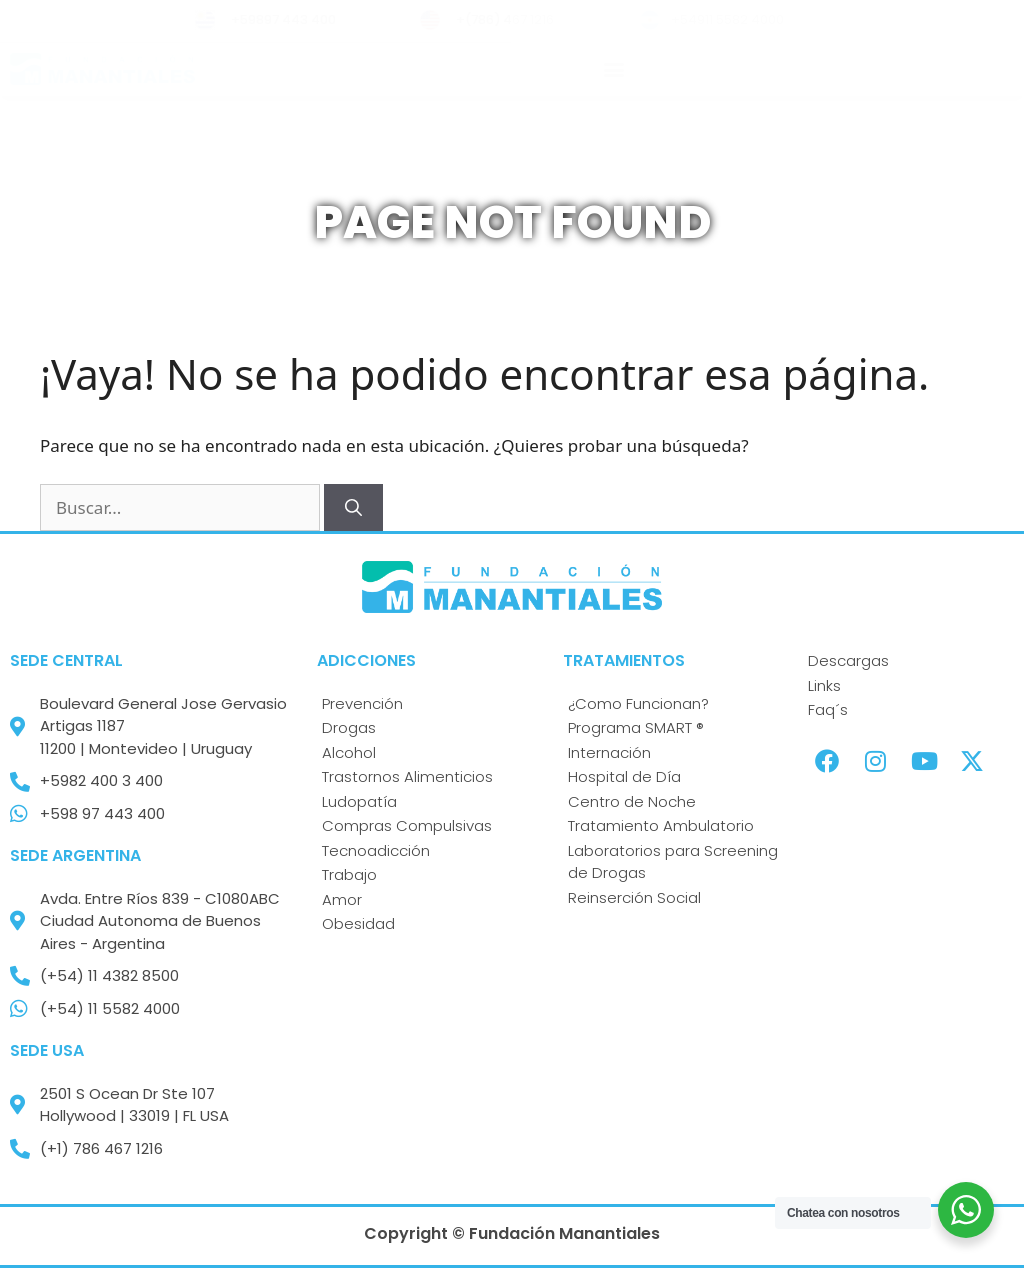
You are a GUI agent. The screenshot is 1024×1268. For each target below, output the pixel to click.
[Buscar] (353, 508)
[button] (614, 69)
